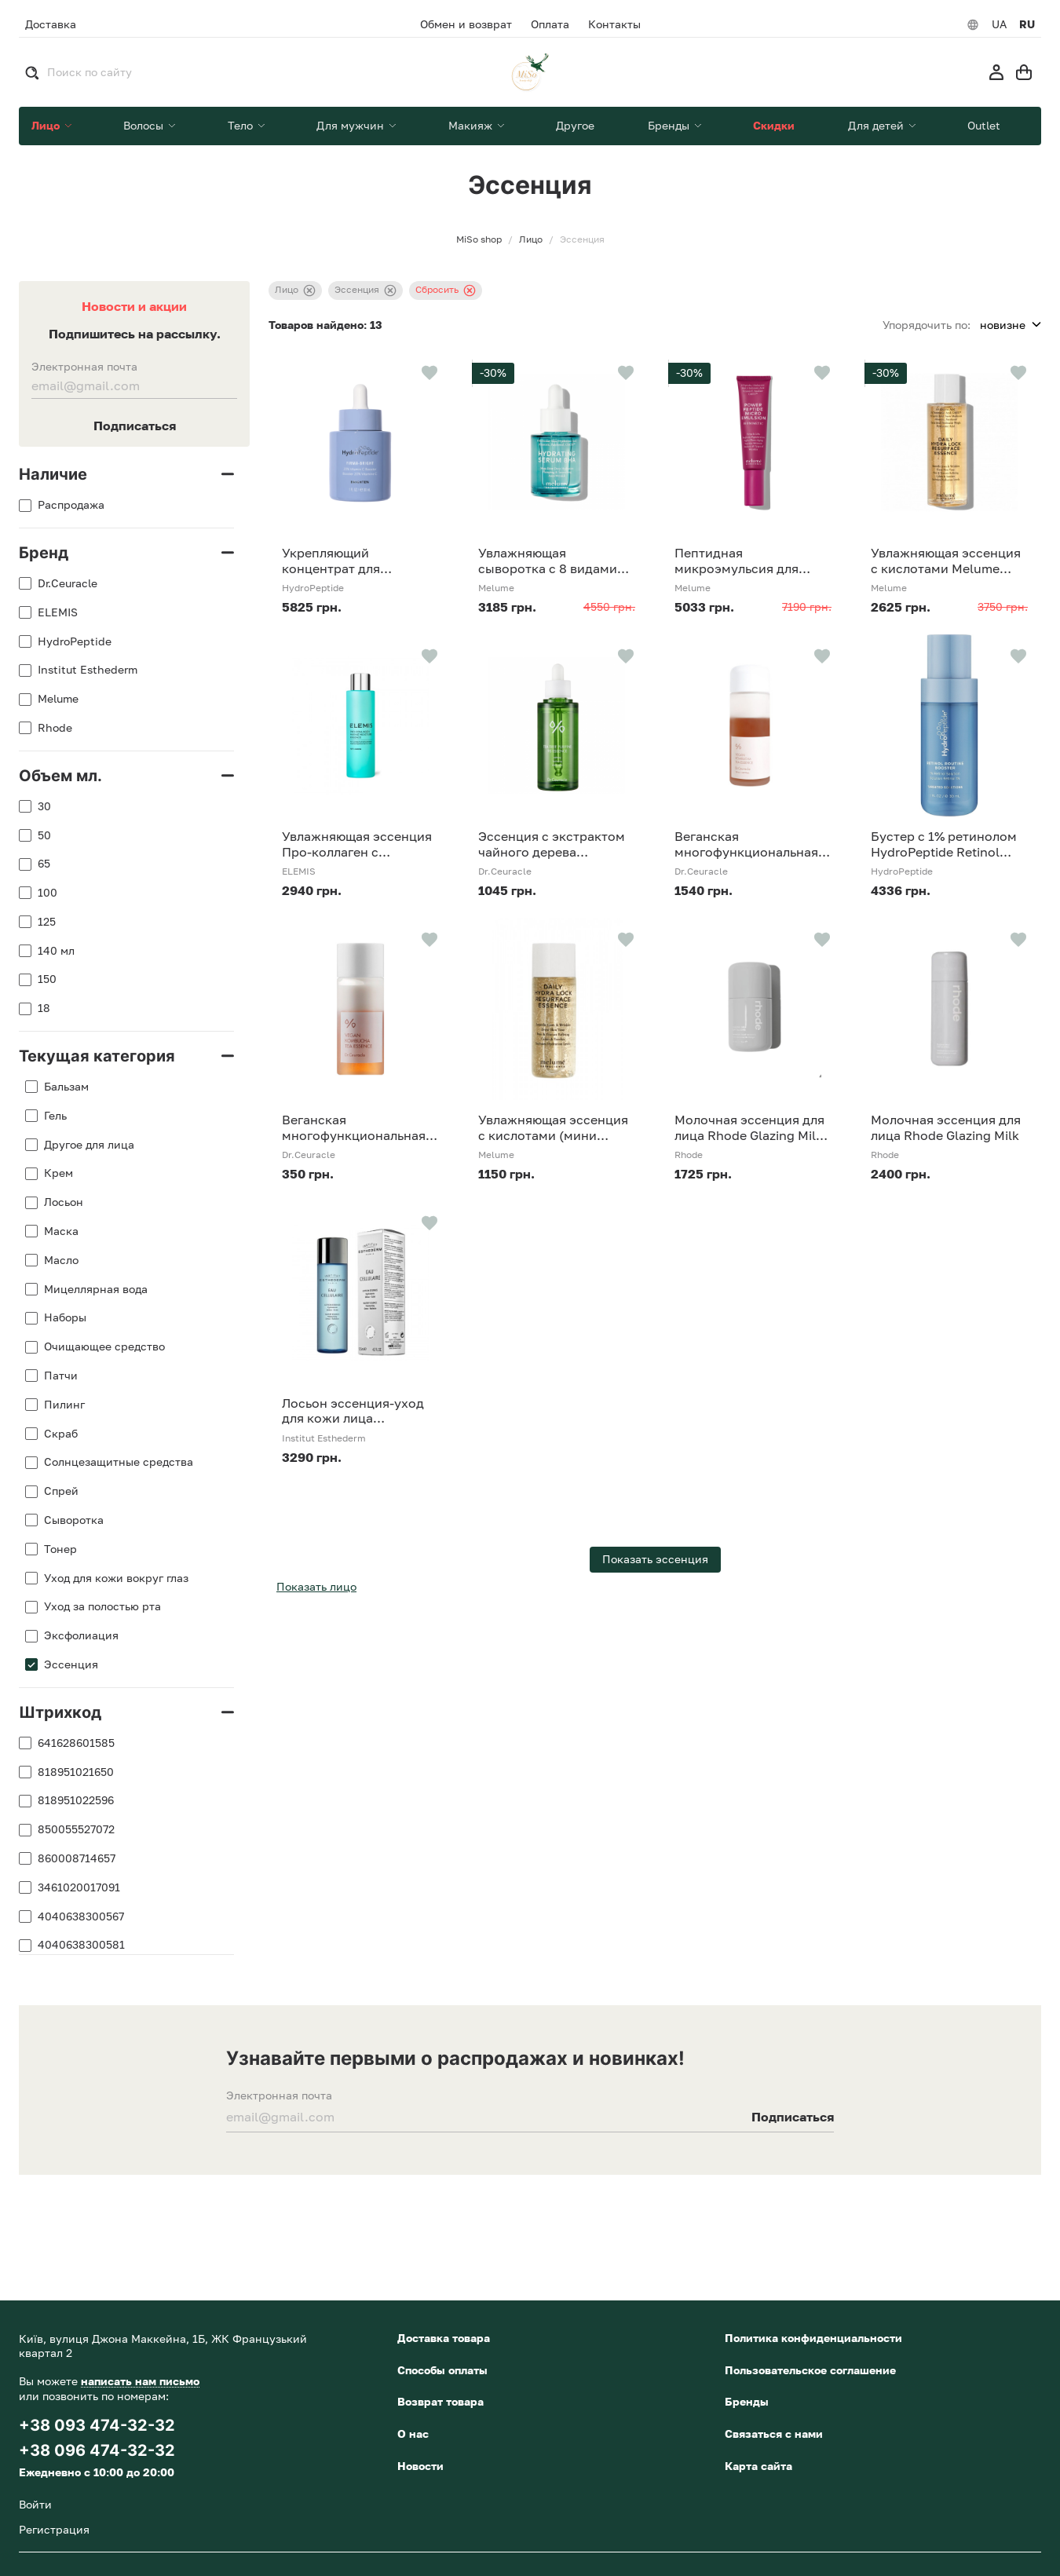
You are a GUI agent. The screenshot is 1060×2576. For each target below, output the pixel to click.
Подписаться (134, 425)
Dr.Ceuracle (67, 583)
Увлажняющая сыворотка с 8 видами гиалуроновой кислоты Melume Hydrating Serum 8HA (554, 560)
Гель (55, 1115)
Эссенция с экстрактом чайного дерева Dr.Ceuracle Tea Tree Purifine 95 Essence (551, 844)
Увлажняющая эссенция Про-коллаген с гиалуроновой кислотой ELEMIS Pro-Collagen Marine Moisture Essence (357, 844)
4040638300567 (81, 1916)
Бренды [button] (670, 125)
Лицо (295, 290)
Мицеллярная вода (96, 1289)
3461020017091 (79, 1887)
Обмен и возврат (466, 24)
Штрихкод (60, 1712)
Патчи (61, 1375)
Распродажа (71, 505)
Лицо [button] (47, 125)
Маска (61, 1231)
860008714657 (76, 1858)
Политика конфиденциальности (813, 2337)
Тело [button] (242, 125)
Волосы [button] (144, 125)
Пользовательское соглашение (810, 2370)
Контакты (614, 24)
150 (47, 979)
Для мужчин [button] (351, 125)
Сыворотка (74, 1520)
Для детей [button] (877, 125)
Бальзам (66, 1086)
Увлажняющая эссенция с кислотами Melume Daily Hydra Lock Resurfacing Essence (946, 560)
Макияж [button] (471, 125)
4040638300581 (81, 1944)
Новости (420, 2465)
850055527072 (76, 1829)
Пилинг (64, 1404)
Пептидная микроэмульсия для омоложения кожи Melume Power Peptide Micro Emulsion (743, 560)
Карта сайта (758, 2465)
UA (999, 24)
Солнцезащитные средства (118, 1462)
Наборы (65, 1317)
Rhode (55, 728)
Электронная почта (84, 366)
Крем (58, 1173)
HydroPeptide (74, 641)
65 (44, 863)
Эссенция (71, 1664)
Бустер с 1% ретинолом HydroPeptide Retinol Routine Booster (944, 844)
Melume (58, 698)
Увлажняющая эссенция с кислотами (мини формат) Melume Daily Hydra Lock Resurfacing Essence (553, 1127)
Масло (61, 1260)
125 (47, 921)
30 (44, 806)
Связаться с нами (774, 2433)
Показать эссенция (655, 1559)
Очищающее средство (104, 1346)
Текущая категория (97, 1056)
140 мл (56, 951)
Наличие (53, 474)
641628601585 (76, 1743)
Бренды (747, 2401)
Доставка (50, 24)
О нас (413, 2433)
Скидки (774, 125)
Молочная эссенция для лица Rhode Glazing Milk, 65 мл (750, 1127)
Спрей (61, 1491)
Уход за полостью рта (102, 1606)
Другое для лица (89, 1144)
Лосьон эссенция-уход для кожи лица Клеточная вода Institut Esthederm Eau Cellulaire (357, 1411)
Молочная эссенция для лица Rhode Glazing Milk (946, 1127)
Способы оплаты (442, 2370)
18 (44, 1008)
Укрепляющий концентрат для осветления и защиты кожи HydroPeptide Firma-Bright (348, 560)
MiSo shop (479, 239)
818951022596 (76, 1800)
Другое (575, 125)
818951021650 (76, 1772)
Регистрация (54, 2529)
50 (44, 835)
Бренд (43, 552)
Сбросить (445, 290)
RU (1027, 24)
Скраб (61, 1433)
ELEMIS (58, 612)
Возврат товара (440, 2401)
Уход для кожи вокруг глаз (116, 1578)
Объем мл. (60, 775)
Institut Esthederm (87, 669)
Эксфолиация (81, 1635)
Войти (35, 2504)
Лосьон (63, 1202)
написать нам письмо (140, 2381)
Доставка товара (443, 2337)
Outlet (983, 125)
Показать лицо (316, 1586)
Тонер (60, 1549)
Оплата (550, 24)
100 (47, 892)
